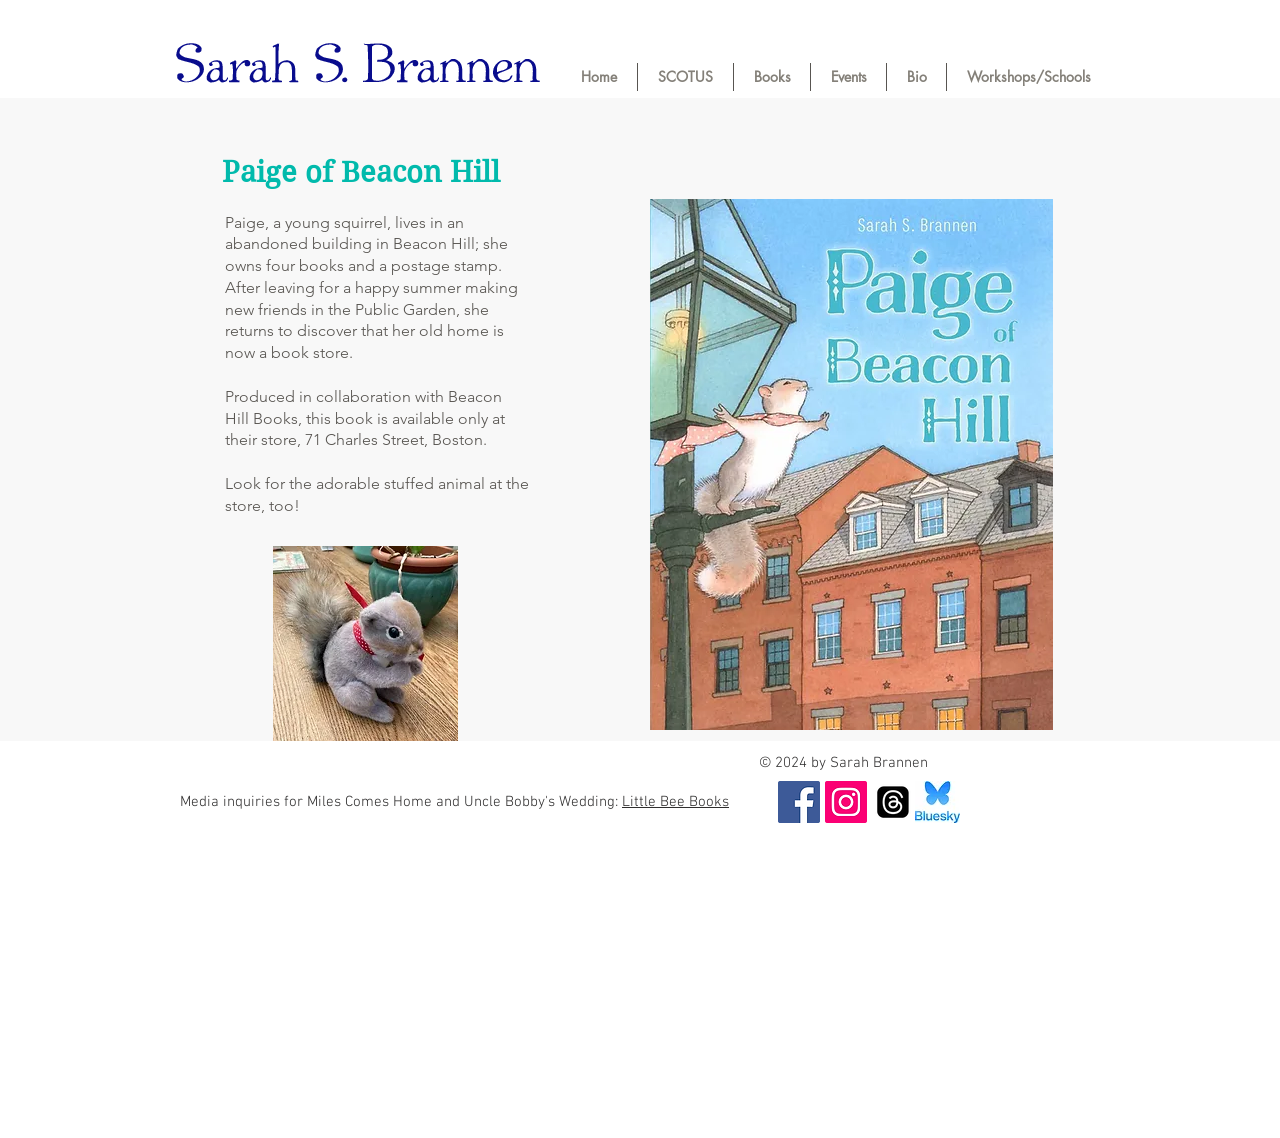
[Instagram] (846, 802)
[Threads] (893, 802)
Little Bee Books (675, 802)
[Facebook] (799, 802)
